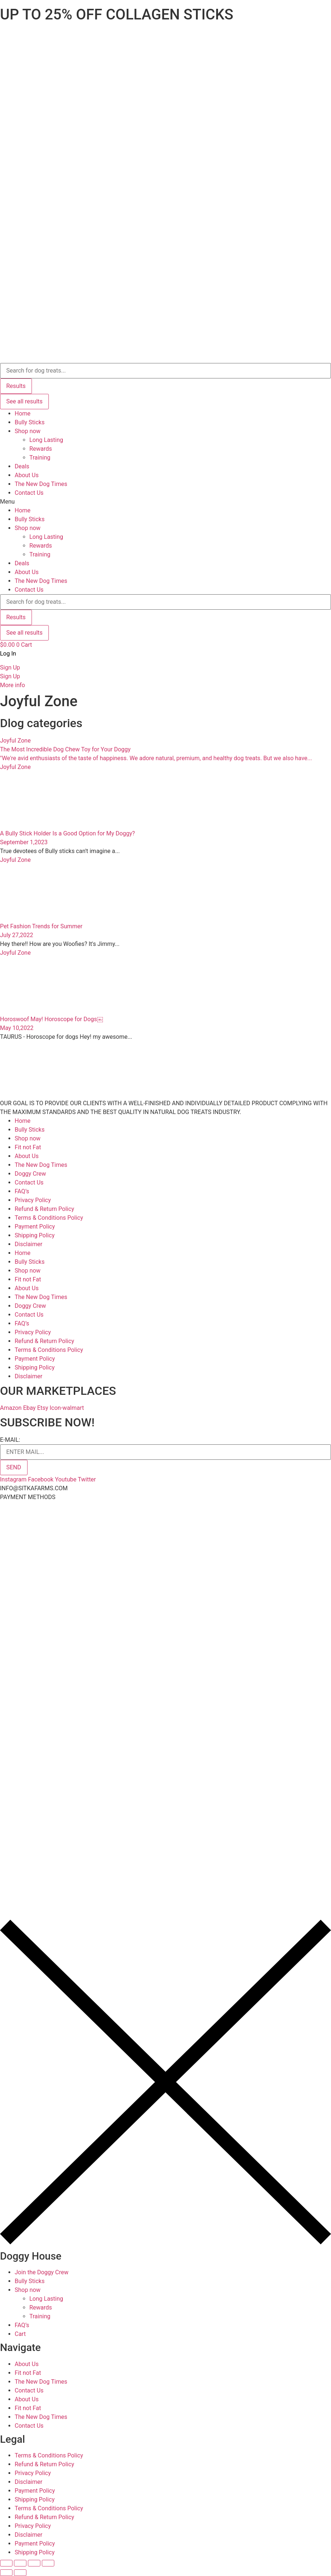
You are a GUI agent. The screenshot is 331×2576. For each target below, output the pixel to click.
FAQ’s (22, 1191)
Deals (22, 466)
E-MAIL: (10, 1440)
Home (22, 413)
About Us (27, 475)
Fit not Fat (28, 1147)
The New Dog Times (41, 483)
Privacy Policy (33, 1200)
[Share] (20, 2563)
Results (16, 385)
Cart (20, 2333)
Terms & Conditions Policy (49, 1217)
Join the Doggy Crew (41, 2272)
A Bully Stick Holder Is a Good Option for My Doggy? (67, 833)
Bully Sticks (29, 422)
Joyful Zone (15, 740)
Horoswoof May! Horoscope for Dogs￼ (51, 1019)
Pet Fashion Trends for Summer (41, 926)
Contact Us (29, 492)
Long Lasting (46, 439)
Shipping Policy (35, 1235)
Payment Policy (35, 1226)
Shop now (27, 431)
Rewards (40, 448)
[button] (165, 501)
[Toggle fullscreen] (34, 2563)
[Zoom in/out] (48, 2563)
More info (12, 685)
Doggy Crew (30, 1173)
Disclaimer (28, 1244)
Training (39, 457)
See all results (24, 401)
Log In (8, 653)
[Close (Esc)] (6, 2563)
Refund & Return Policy (44, 1208)
